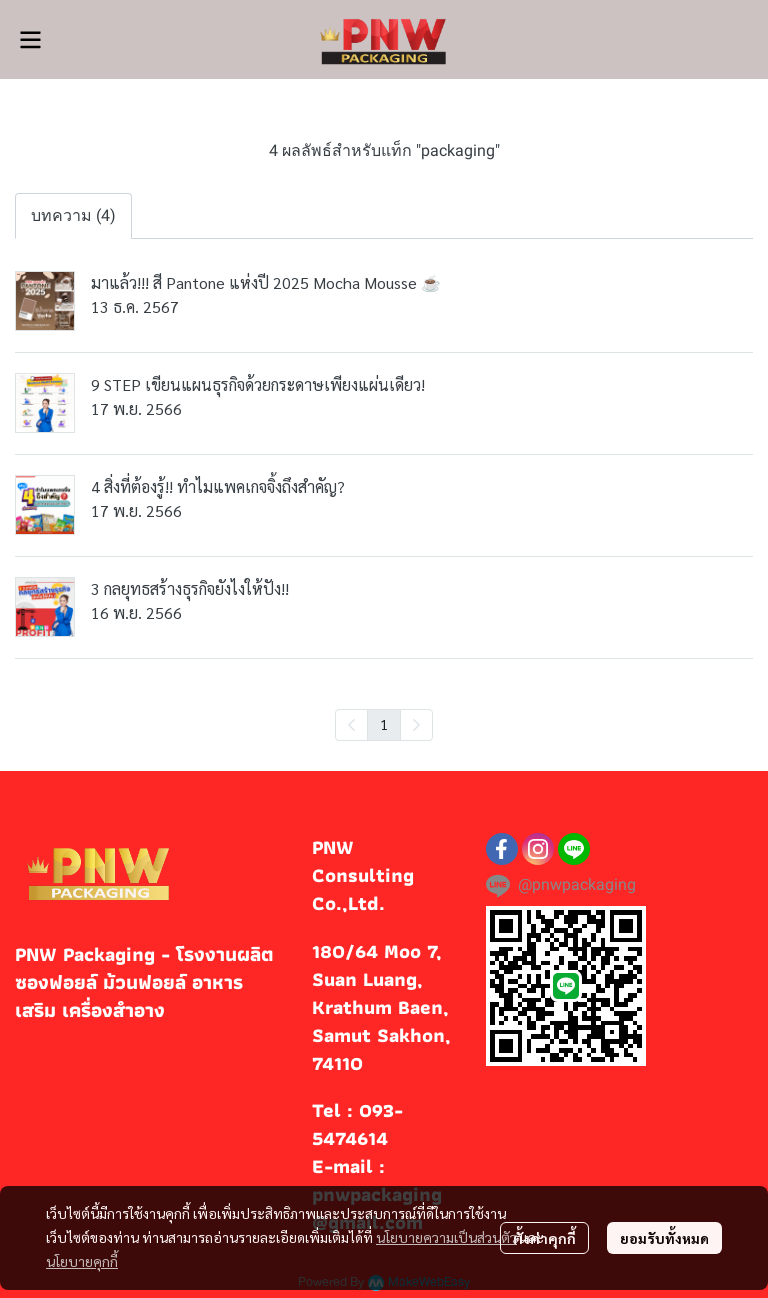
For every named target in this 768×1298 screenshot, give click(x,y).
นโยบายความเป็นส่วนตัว (446, 1237)
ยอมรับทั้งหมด (664, 1238)
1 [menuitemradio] (384, 724)
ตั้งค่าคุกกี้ (544, 1238)
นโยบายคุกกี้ (82, 1261)
